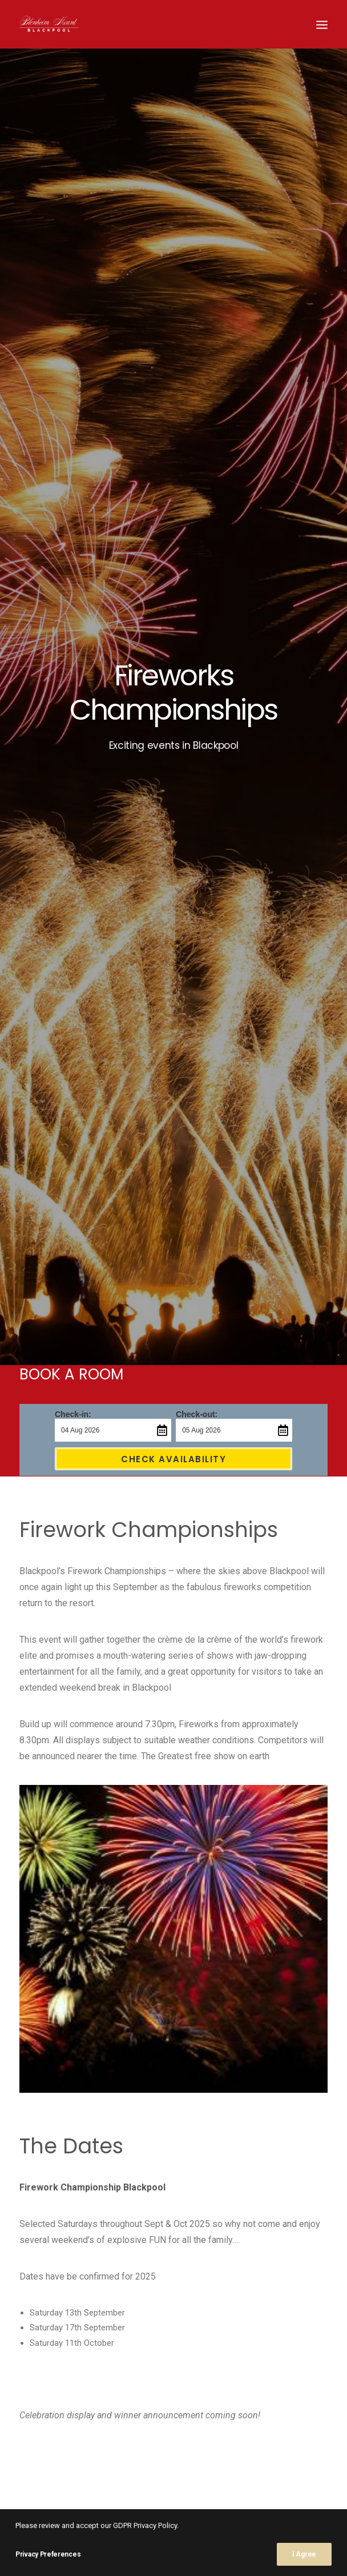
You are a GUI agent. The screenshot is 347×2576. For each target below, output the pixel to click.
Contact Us (231, 1880)
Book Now (111, 1880)
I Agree (304, 2554)
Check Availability (173, 312)
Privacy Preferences (47, 2554)
